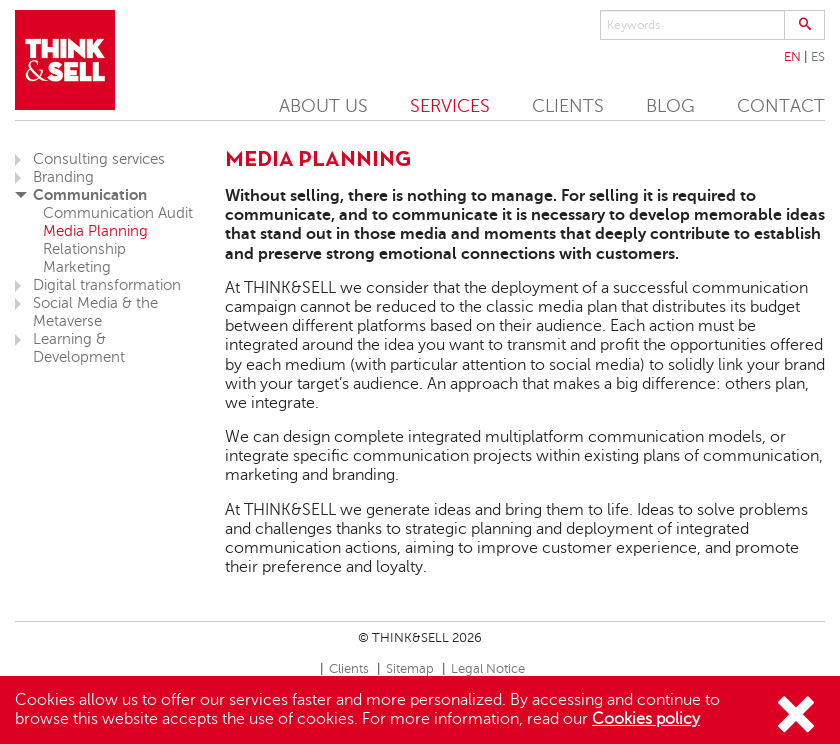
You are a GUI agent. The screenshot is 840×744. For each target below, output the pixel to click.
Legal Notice (488, 669)
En (792, 57)
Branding (63, 177)
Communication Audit (118, 213)
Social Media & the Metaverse (95, 312)
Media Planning (95, 231)
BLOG (670, 106)
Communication (90, 194)
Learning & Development (79, 348)
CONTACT (781, 106)
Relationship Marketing (84, 258)
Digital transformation (107, 285)
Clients (349, 669)
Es (818, 57)
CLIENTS (568, 106)
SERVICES (450, 106)
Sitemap (410, 669)
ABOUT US (323, 106)
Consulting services (99, 159)
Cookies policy (646, 719)
